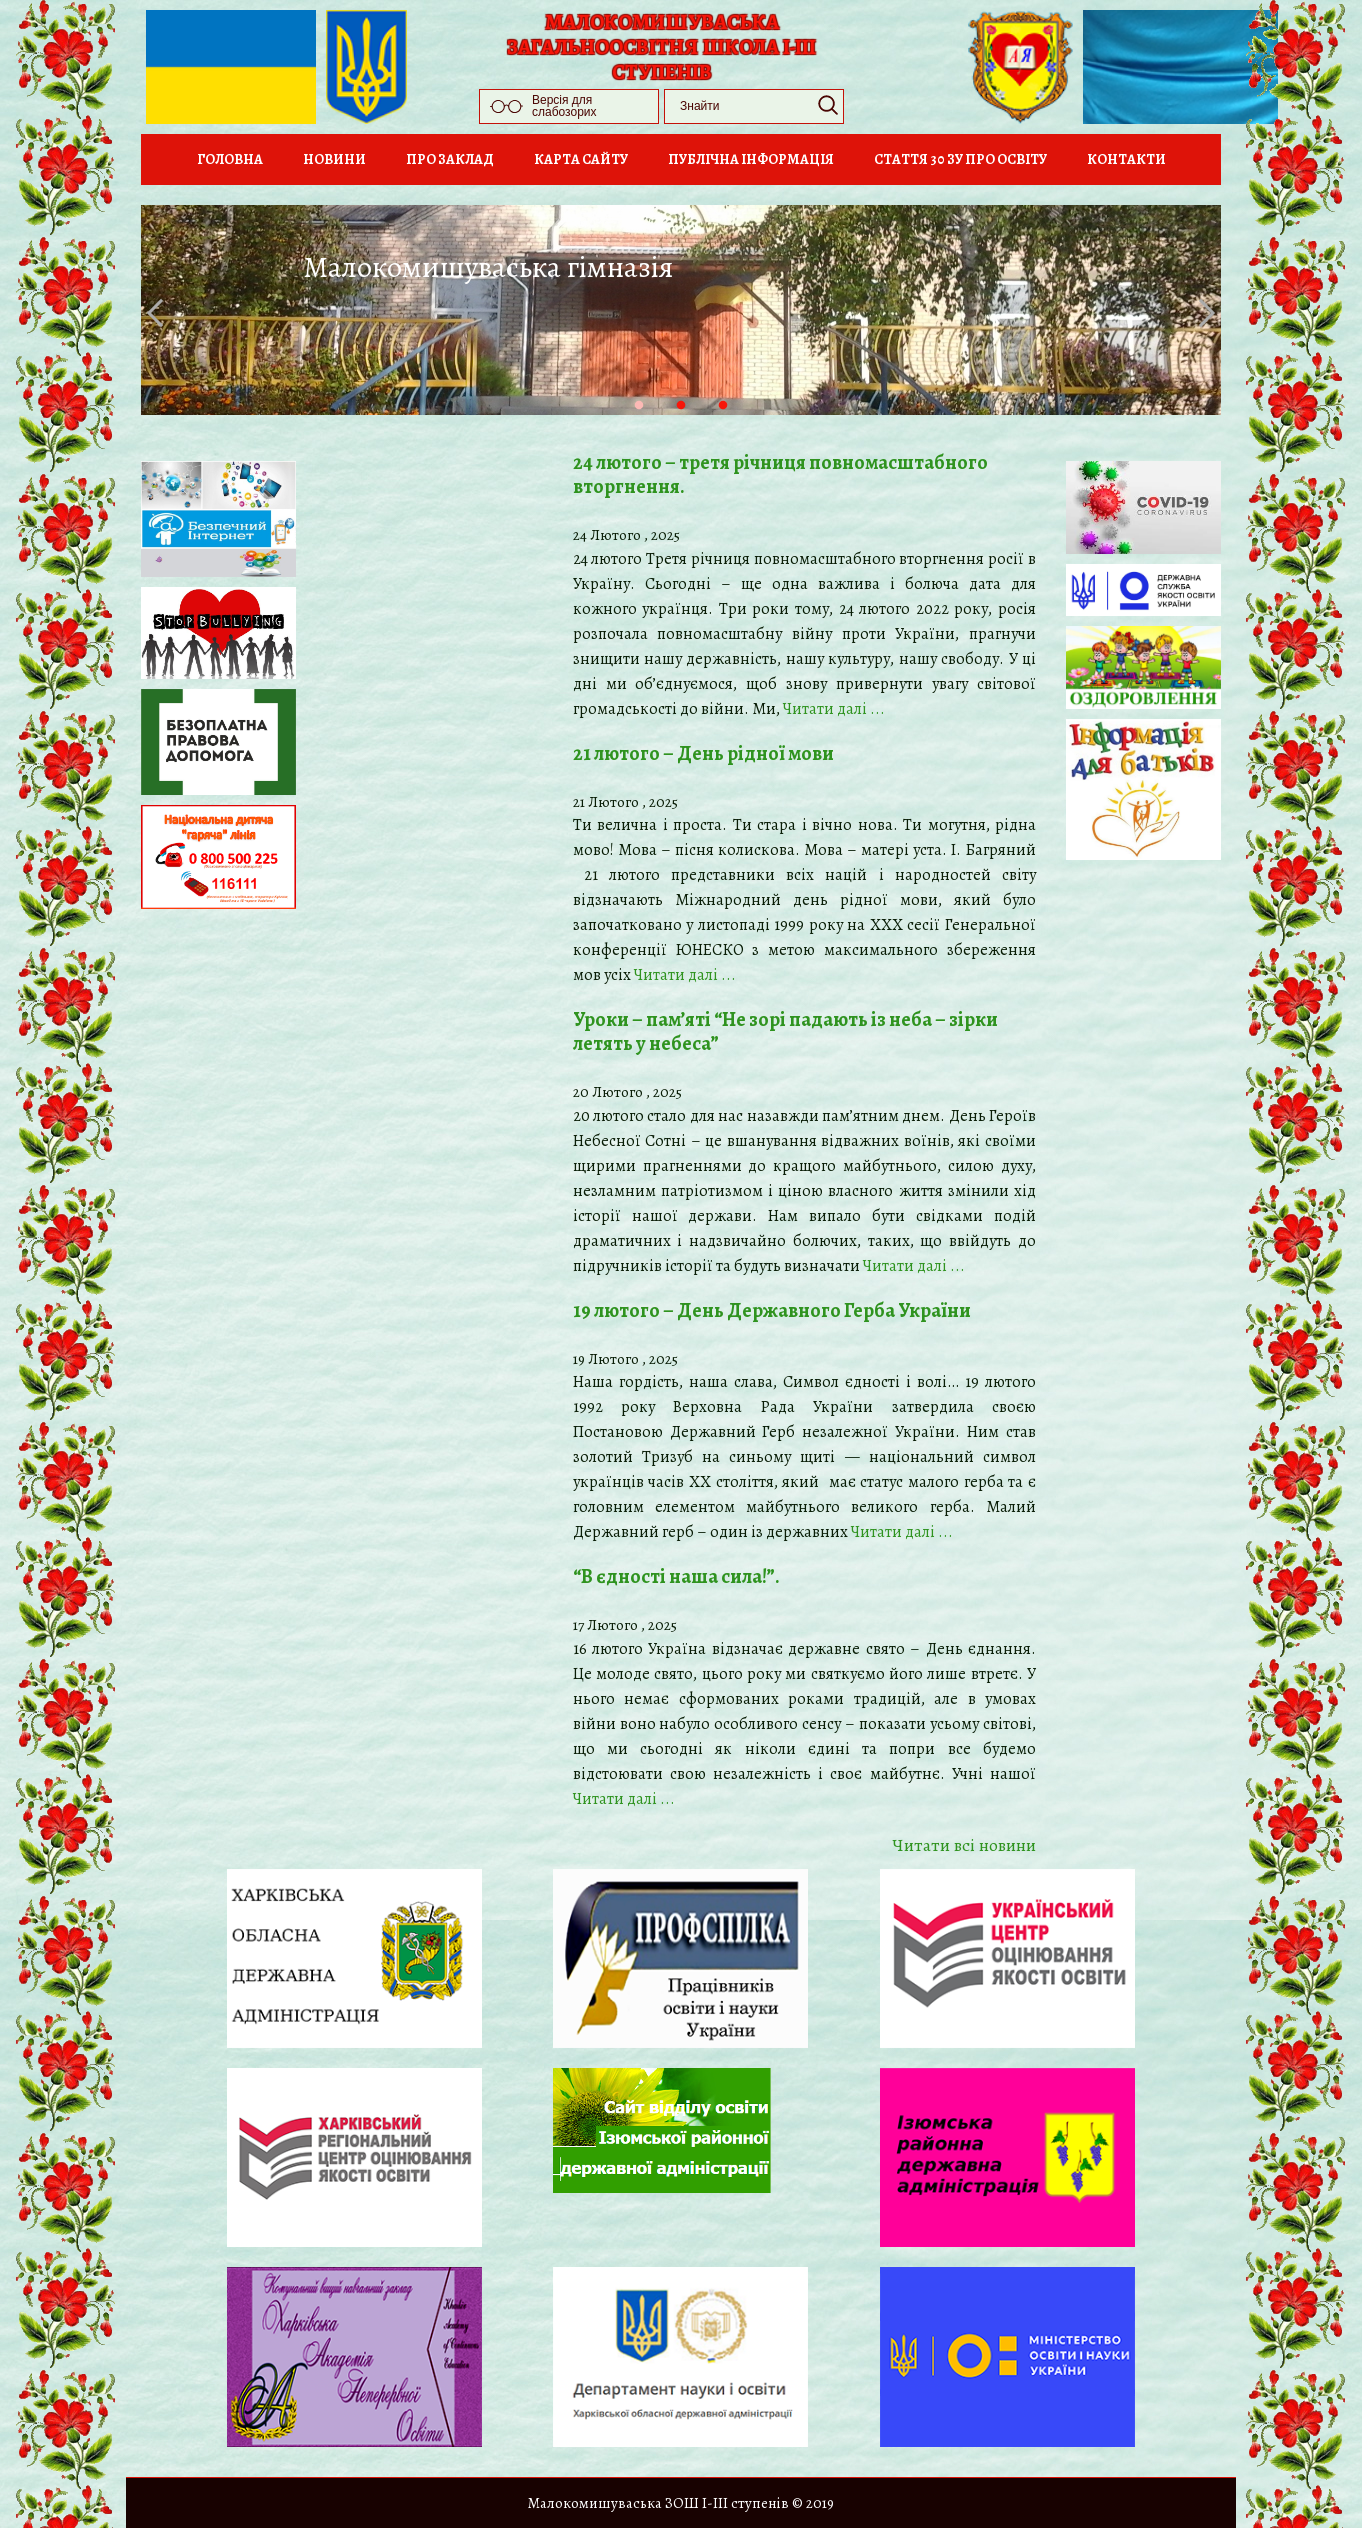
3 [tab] (743, 426)
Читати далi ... (834, 709)
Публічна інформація (751, 159)
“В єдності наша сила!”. (676, 1576)
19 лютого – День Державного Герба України (772, 1310)
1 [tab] (659, 426)
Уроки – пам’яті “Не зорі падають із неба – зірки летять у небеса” (785, 1031)
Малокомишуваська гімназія (488, 267)
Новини (334, 159)
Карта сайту (581, 159)
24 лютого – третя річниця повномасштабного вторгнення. (780, 474)
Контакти (1126, 159)
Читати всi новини (964, 1845)
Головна (230, 159)
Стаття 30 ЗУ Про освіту (960, 159)
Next (1201, 313)
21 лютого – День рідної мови (703, 753)
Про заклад (450, 159)
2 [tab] (701, 426)
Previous (161, 313)
